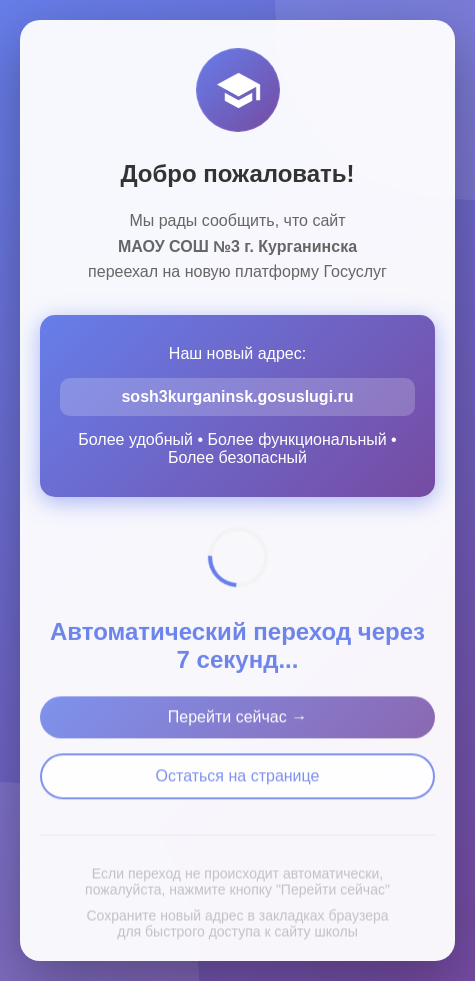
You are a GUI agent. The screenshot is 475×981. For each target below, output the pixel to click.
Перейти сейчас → (237, 724)
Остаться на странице (238, 783)
